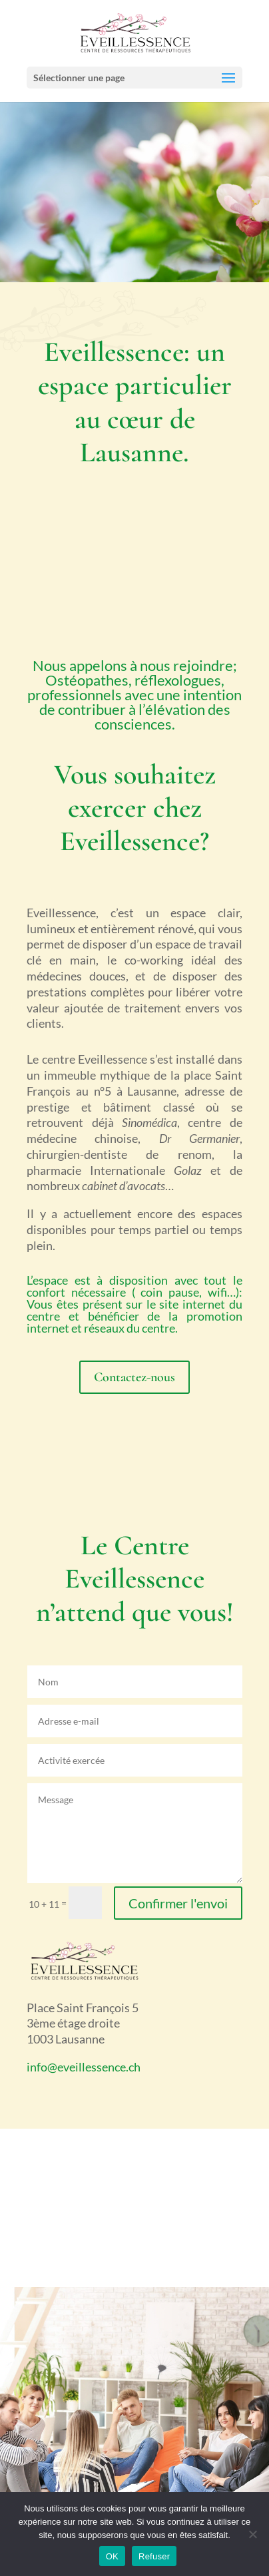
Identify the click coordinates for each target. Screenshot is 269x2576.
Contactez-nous (134, 1377)
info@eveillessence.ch (83, 2066)
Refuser (154, 2556)
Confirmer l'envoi (178, 1903)
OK (112, 2556)
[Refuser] (252, 2534)
